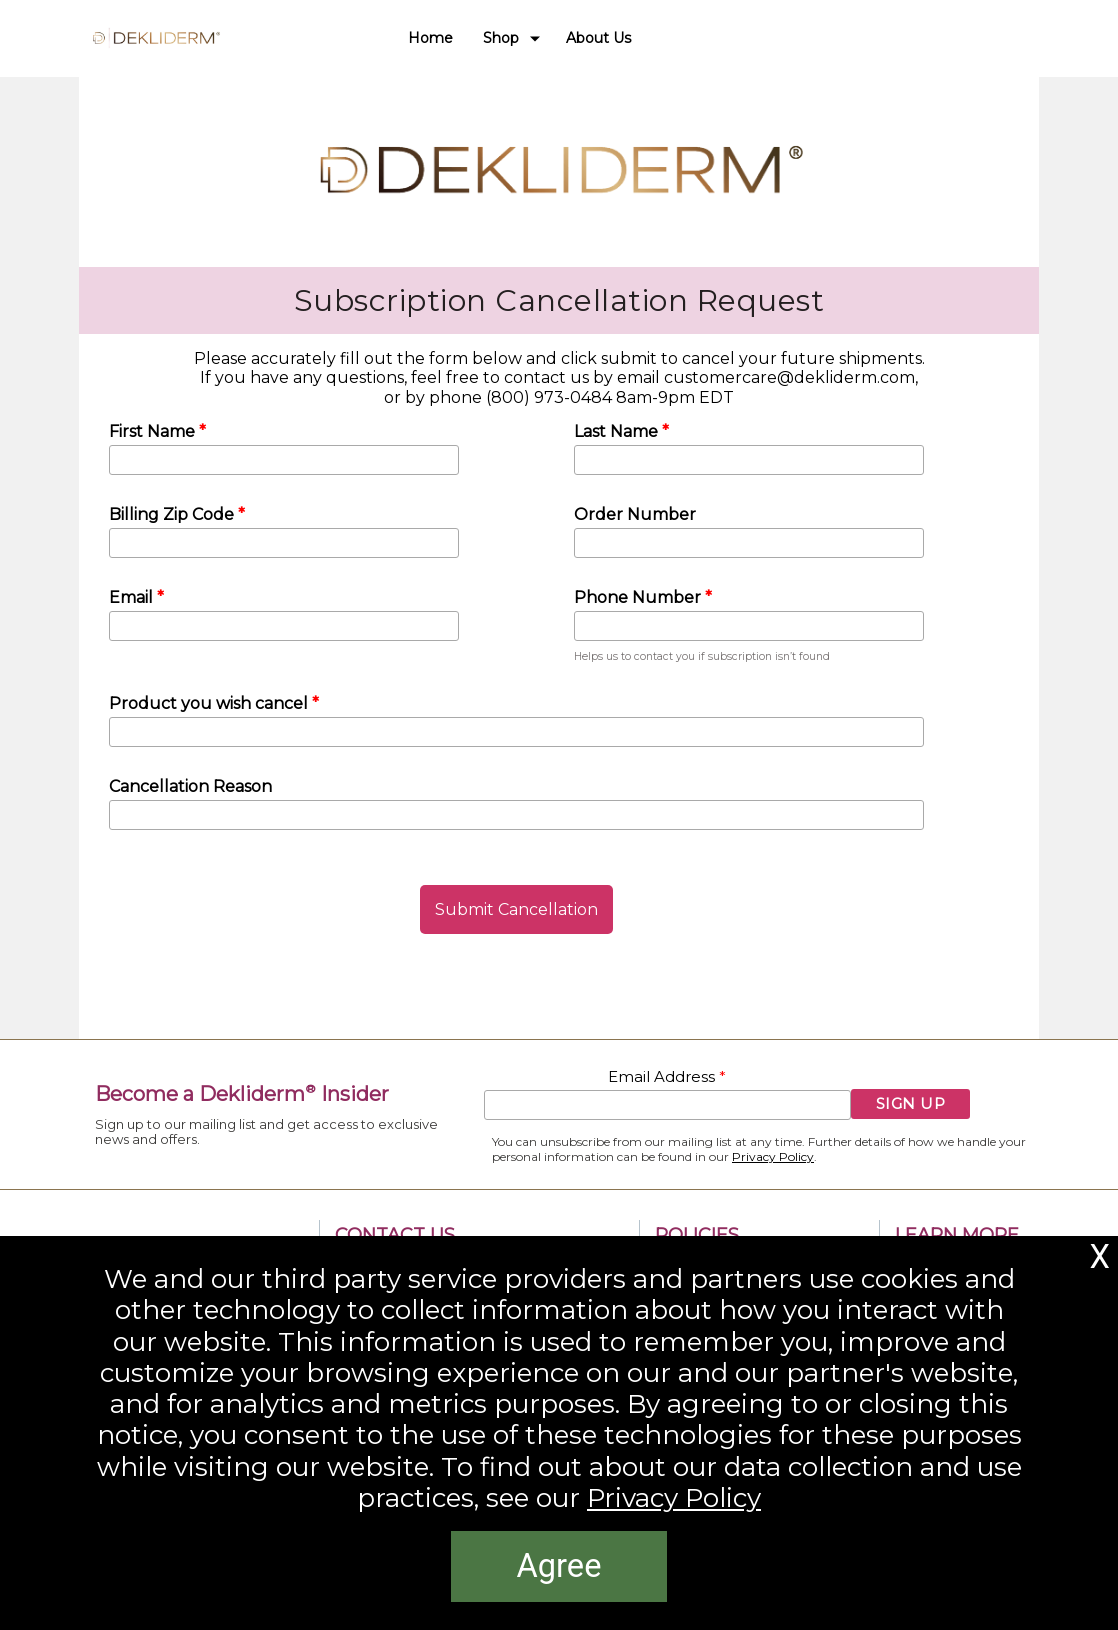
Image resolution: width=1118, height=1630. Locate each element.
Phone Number (639, 597)
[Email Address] (667, 1105)
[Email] (284, 626)
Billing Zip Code (173, 514)
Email (133, 597)
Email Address (663, 1077)
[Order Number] (749, 543)
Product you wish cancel (210, 703)
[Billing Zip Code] (284, 543)
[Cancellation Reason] (516, 815)
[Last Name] (749, 460)
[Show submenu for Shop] (535, 38)
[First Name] (284, 460)
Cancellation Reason (190, 786)
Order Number (635, 514)
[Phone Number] (749, 626)
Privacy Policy (773, 1156)
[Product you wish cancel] (516, 732)
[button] (516, 909)
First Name (154, 431)
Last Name (618, 431)
